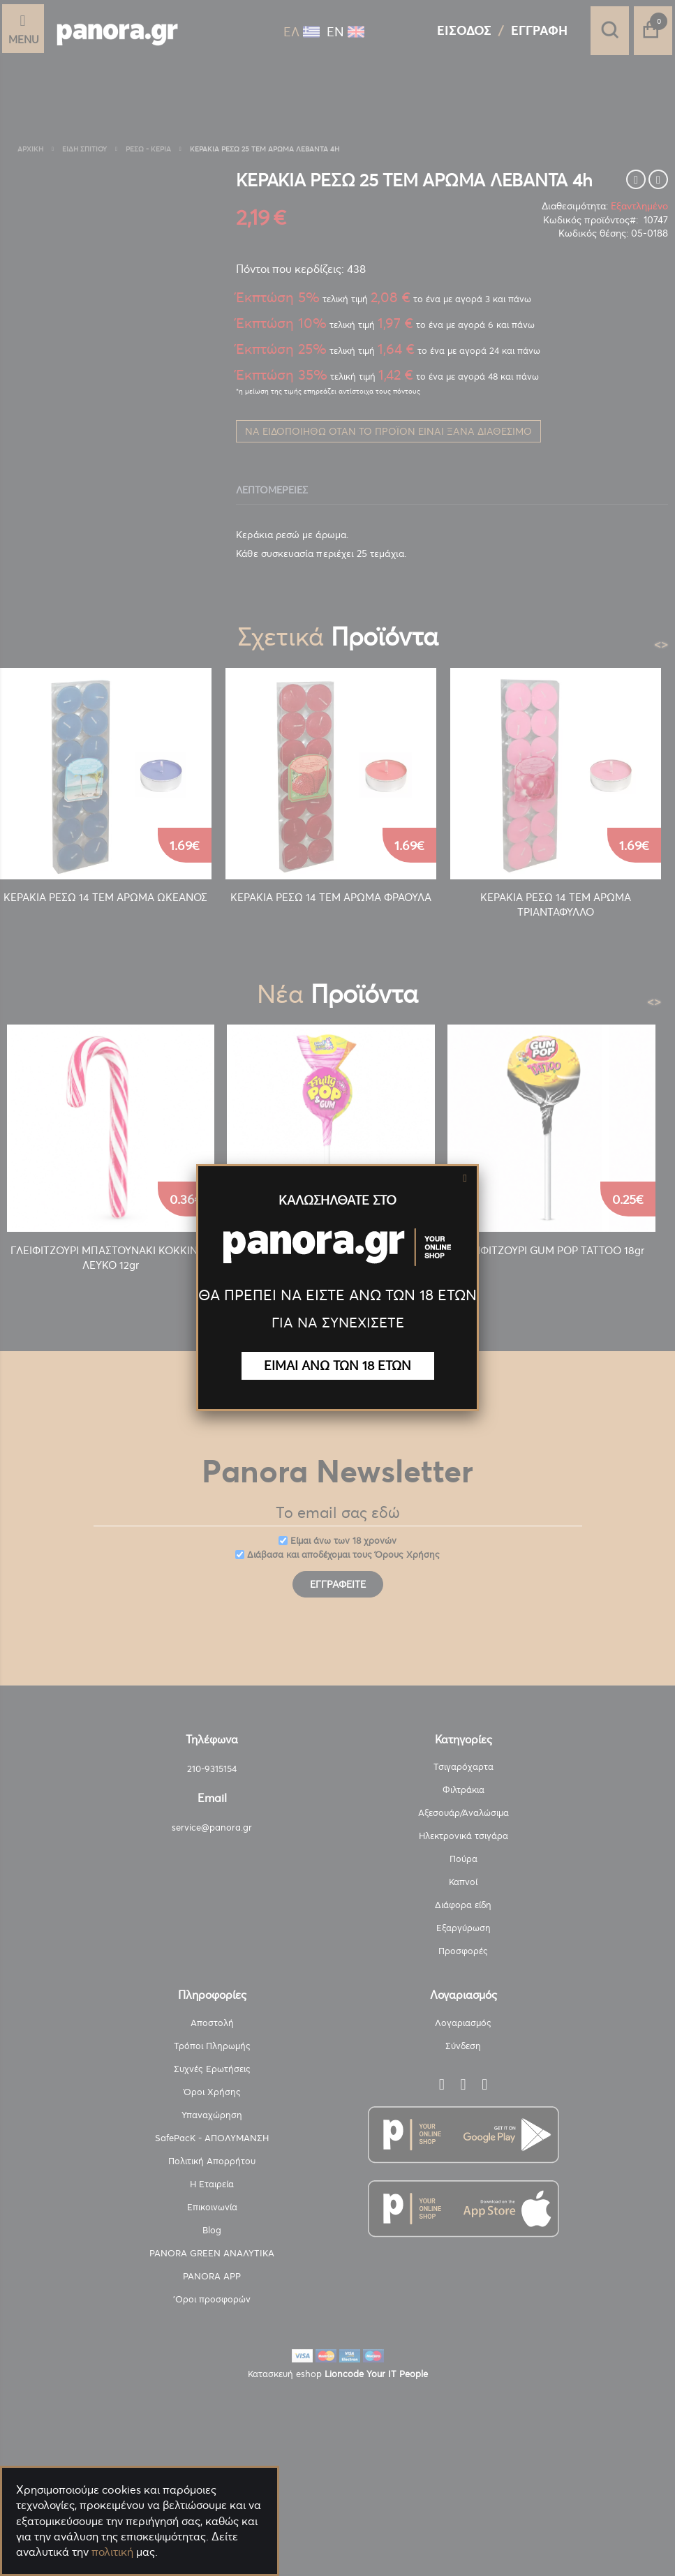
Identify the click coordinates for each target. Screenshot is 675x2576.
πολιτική (112, 2552)
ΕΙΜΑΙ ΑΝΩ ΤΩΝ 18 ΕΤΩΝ (337, 1365)
